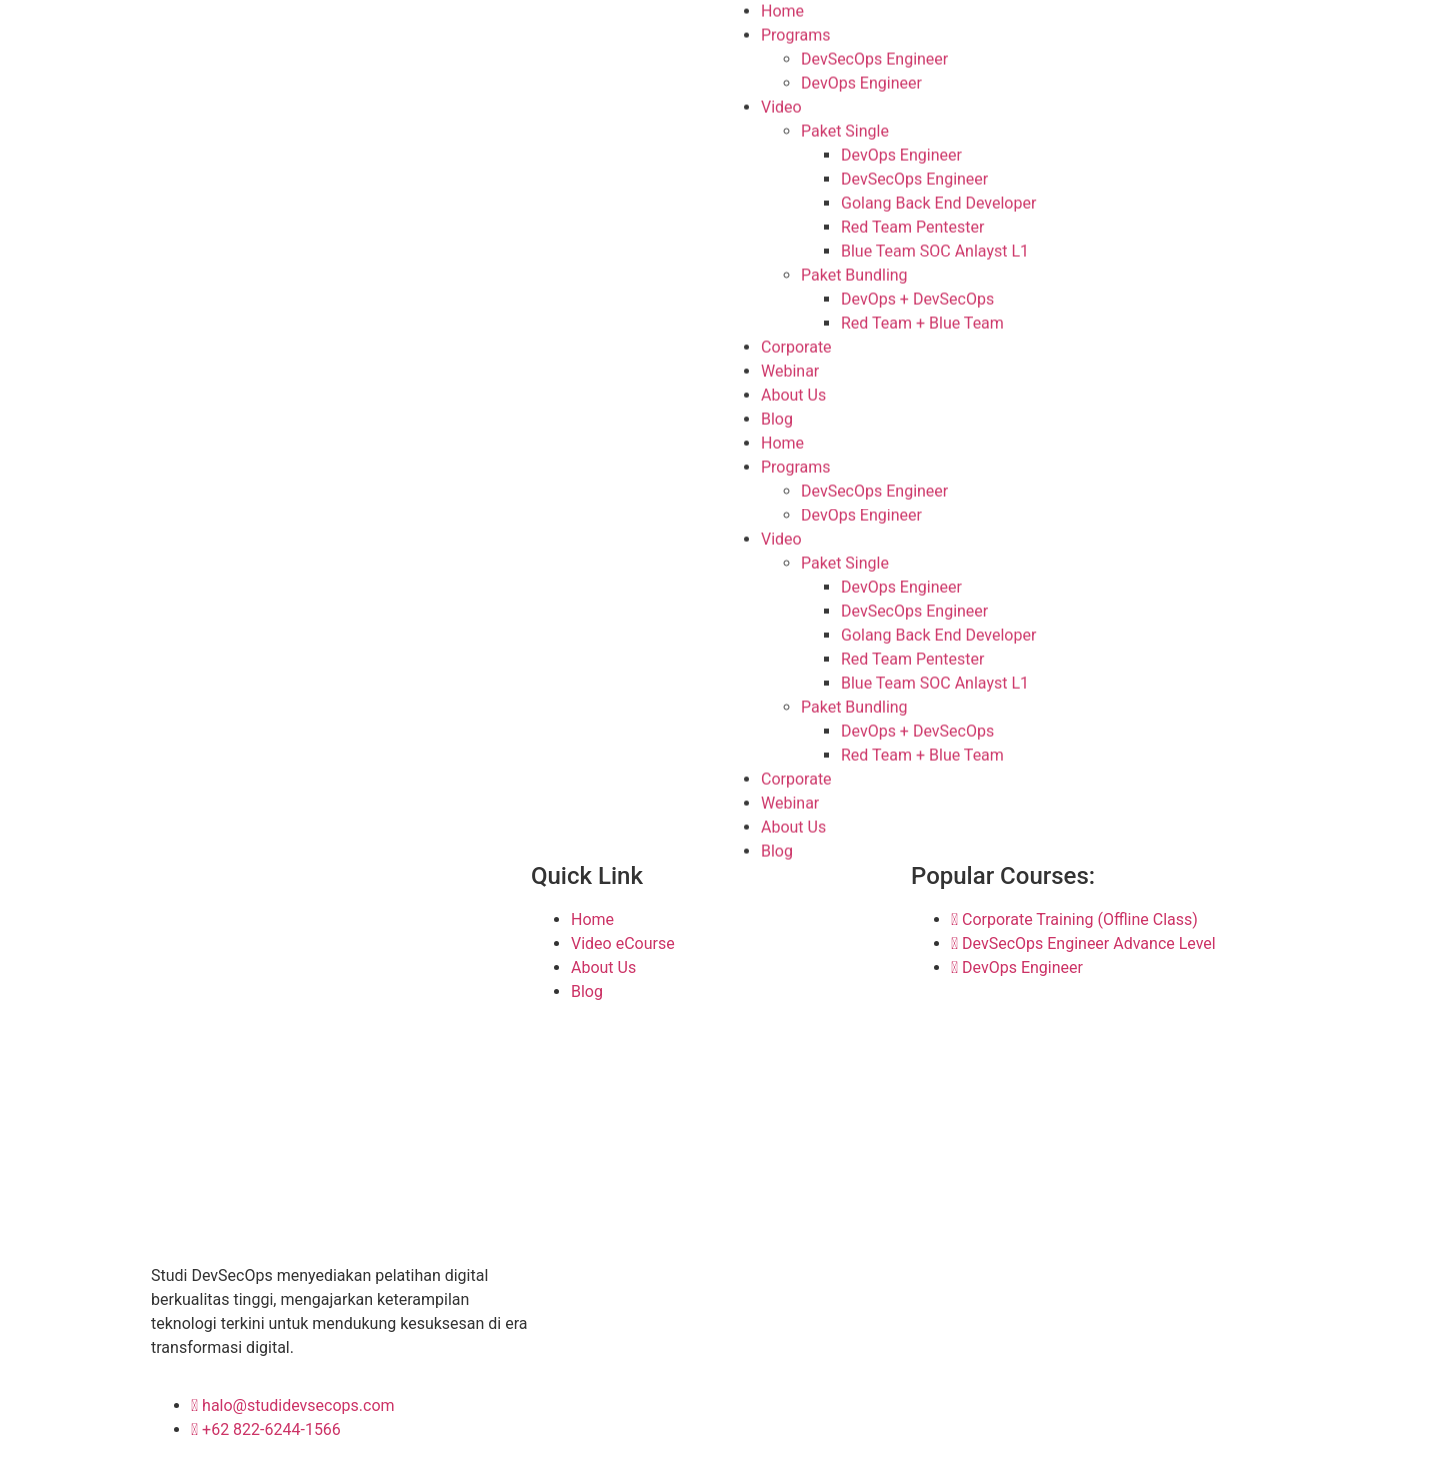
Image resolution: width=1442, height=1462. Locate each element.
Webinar (790, 369)
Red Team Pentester (912, 225)
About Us (793, 393)
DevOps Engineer (861, 81)
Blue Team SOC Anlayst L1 (935, 249)
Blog (777, 417)
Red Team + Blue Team (922, 321)
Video (781, 105)
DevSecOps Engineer (874, 57)
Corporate (796, 345)
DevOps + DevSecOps (917, 297)
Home (782, 441)
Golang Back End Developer (938, 201)
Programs (796, 33)
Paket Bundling (854, 273)
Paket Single (845, 129)
